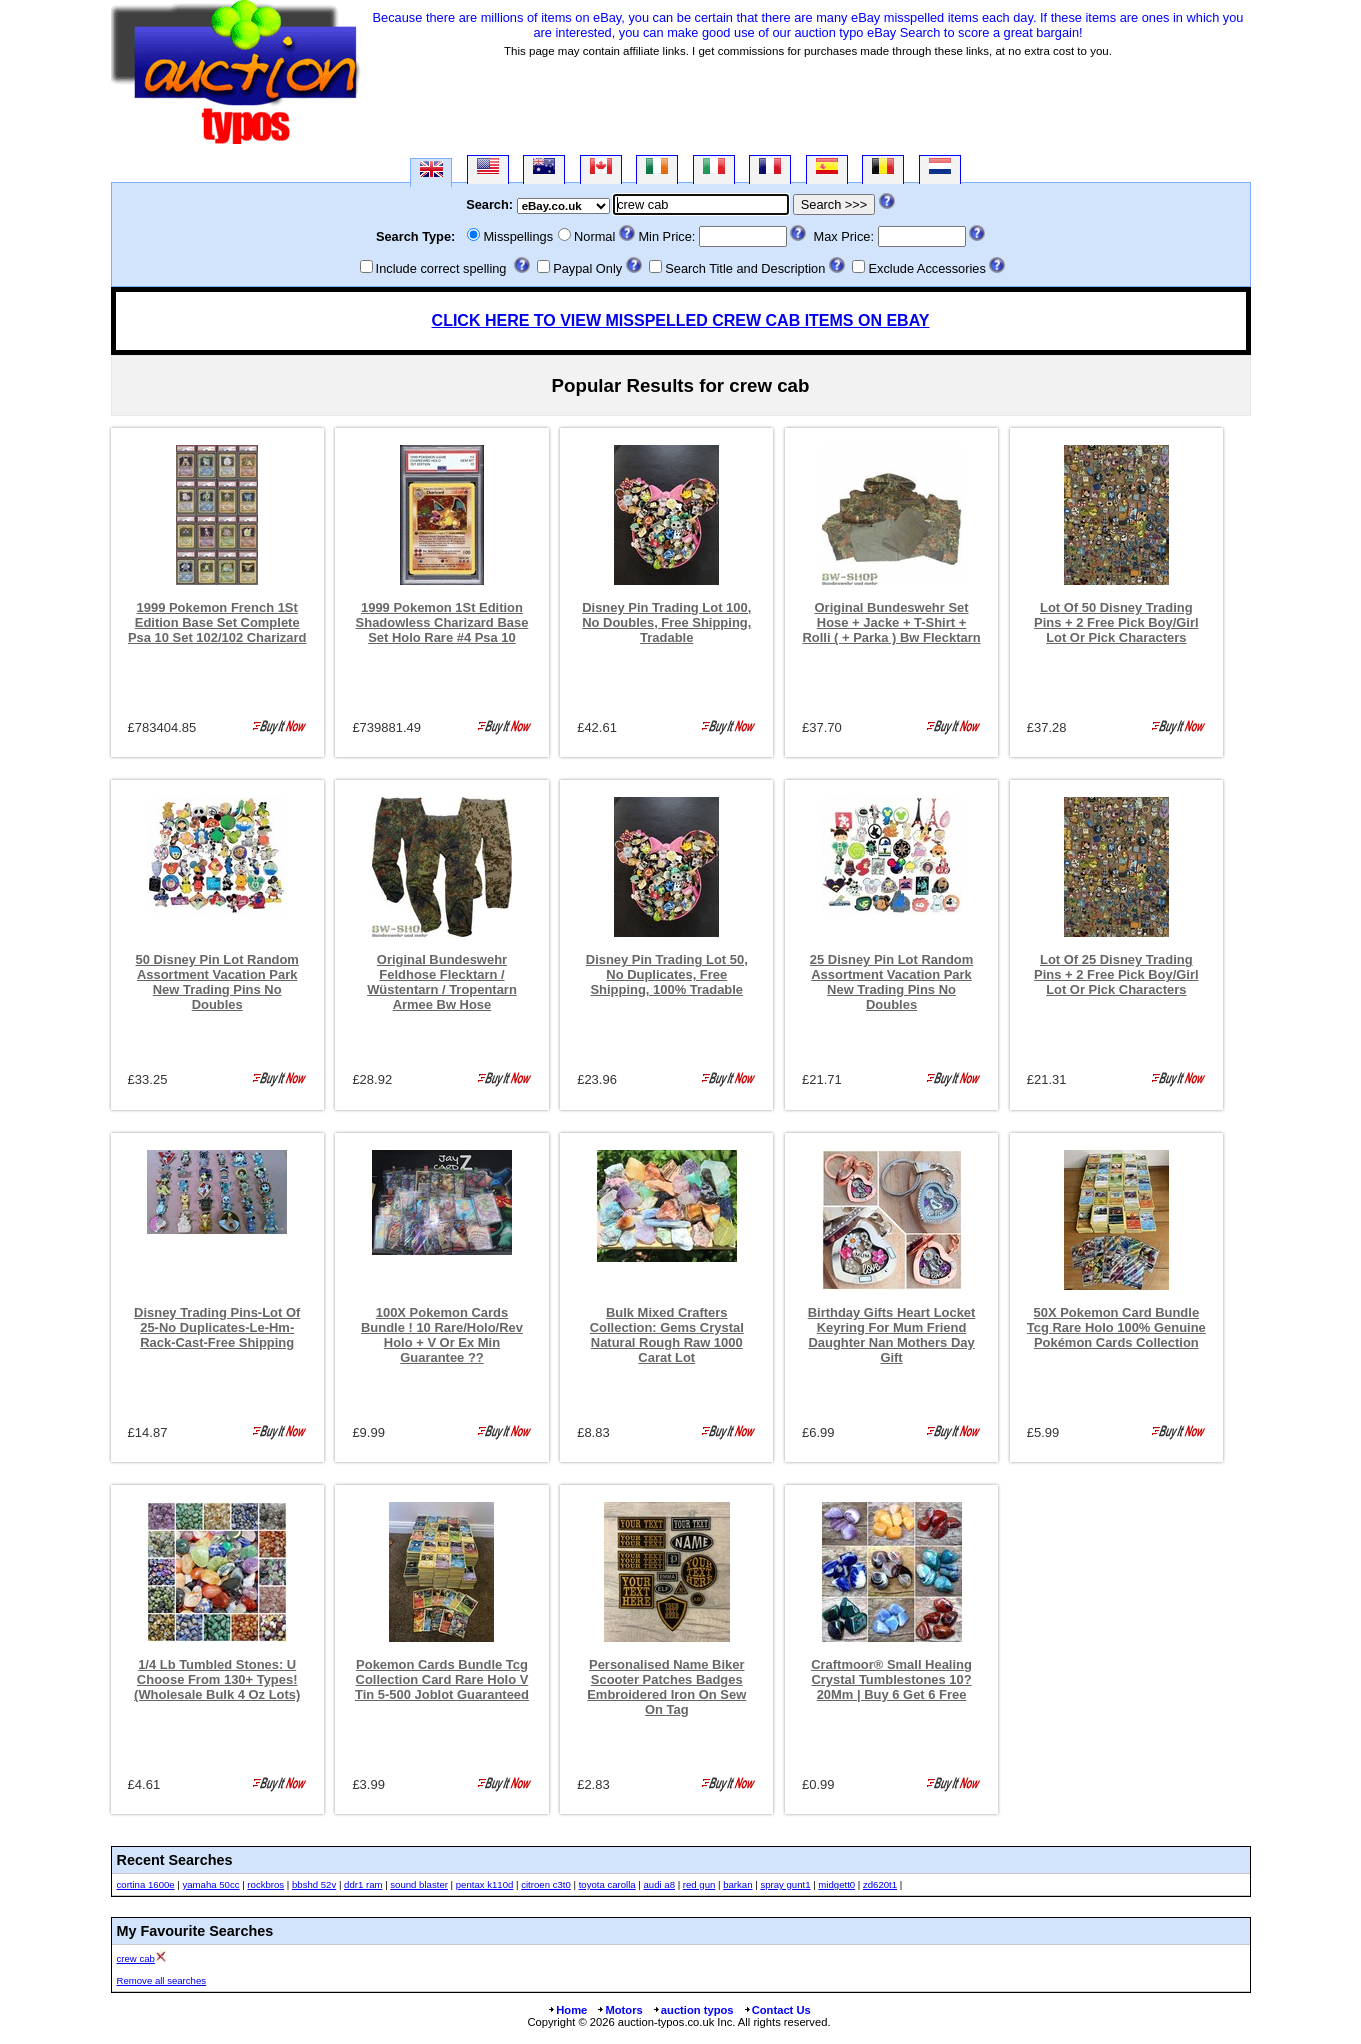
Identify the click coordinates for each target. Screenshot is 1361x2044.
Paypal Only (587, 268)
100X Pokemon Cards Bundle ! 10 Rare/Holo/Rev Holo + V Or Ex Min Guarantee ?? (442, 1335)
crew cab (136, 1958)
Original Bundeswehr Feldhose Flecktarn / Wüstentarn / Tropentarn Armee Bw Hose (442, 982)
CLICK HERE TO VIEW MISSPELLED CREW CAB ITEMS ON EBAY (681, 320)
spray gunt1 (785, 1884)
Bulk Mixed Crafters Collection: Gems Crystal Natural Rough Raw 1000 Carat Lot (667, 1335)
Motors (619, 2010)
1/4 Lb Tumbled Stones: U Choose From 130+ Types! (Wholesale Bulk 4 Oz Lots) (217, 1679)
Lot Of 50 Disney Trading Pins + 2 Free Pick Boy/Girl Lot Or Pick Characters (1116, 622)
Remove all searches (162, 1980)
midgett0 (836, 1884)
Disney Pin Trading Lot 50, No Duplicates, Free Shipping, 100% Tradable (667, 974)
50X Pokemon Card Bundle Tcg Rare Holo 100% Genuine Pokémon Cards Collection (1116, 1327)
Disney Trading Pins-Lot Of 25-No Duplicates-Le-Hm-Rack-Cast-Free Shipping (217, 1327)
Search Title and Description (745, 268)
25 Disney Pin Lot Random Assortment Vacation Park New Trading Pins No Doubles (891, 982)
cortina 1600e (146, 1884)
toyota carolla (607, 1884)
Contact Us (777, 2010)
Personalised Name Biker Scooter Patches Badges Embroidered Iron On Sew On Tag (666, 1687)
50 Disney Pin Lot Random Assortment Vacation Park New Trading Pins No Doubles (217, 982)
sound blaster (419, 1884)
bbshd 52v (314, 1884)
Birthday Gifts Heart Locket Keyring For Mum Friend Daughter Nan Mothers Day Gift (892, 1335)
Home (567, 2010)
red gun (699, 1884)
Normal (594, 236)
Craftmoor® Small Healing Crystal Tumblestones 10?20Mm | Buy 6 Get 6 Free (891, 1679)
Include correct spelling (441, 268)
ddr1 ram (363, 1884)
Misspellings (518, 236)
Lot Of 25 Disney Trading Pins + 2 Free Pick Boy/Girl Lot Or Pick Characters (1116, 974)
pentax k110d (485, 1884)
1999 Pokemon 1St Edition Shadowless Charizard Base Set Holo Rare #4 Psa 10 (442, 622)
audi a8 (659, 1884)
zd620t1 (880, 1884)
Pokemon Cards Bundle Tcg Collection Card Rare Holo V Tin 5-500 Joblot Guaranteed (442, 1679)
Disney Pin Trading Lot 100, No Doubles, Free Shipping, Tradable (666, 622)
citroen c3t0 (546, 1884)
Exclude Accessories (926, 268)
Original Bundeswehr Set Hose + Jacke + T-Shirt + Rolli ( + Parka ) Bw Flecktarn (891, 622)
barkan (737, 1884)
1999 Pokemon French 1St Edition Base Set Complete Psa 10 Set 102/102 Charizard (217, 622)
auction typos (693, 2010)
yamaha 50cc (210, 1884)
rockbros (265, 1884)
